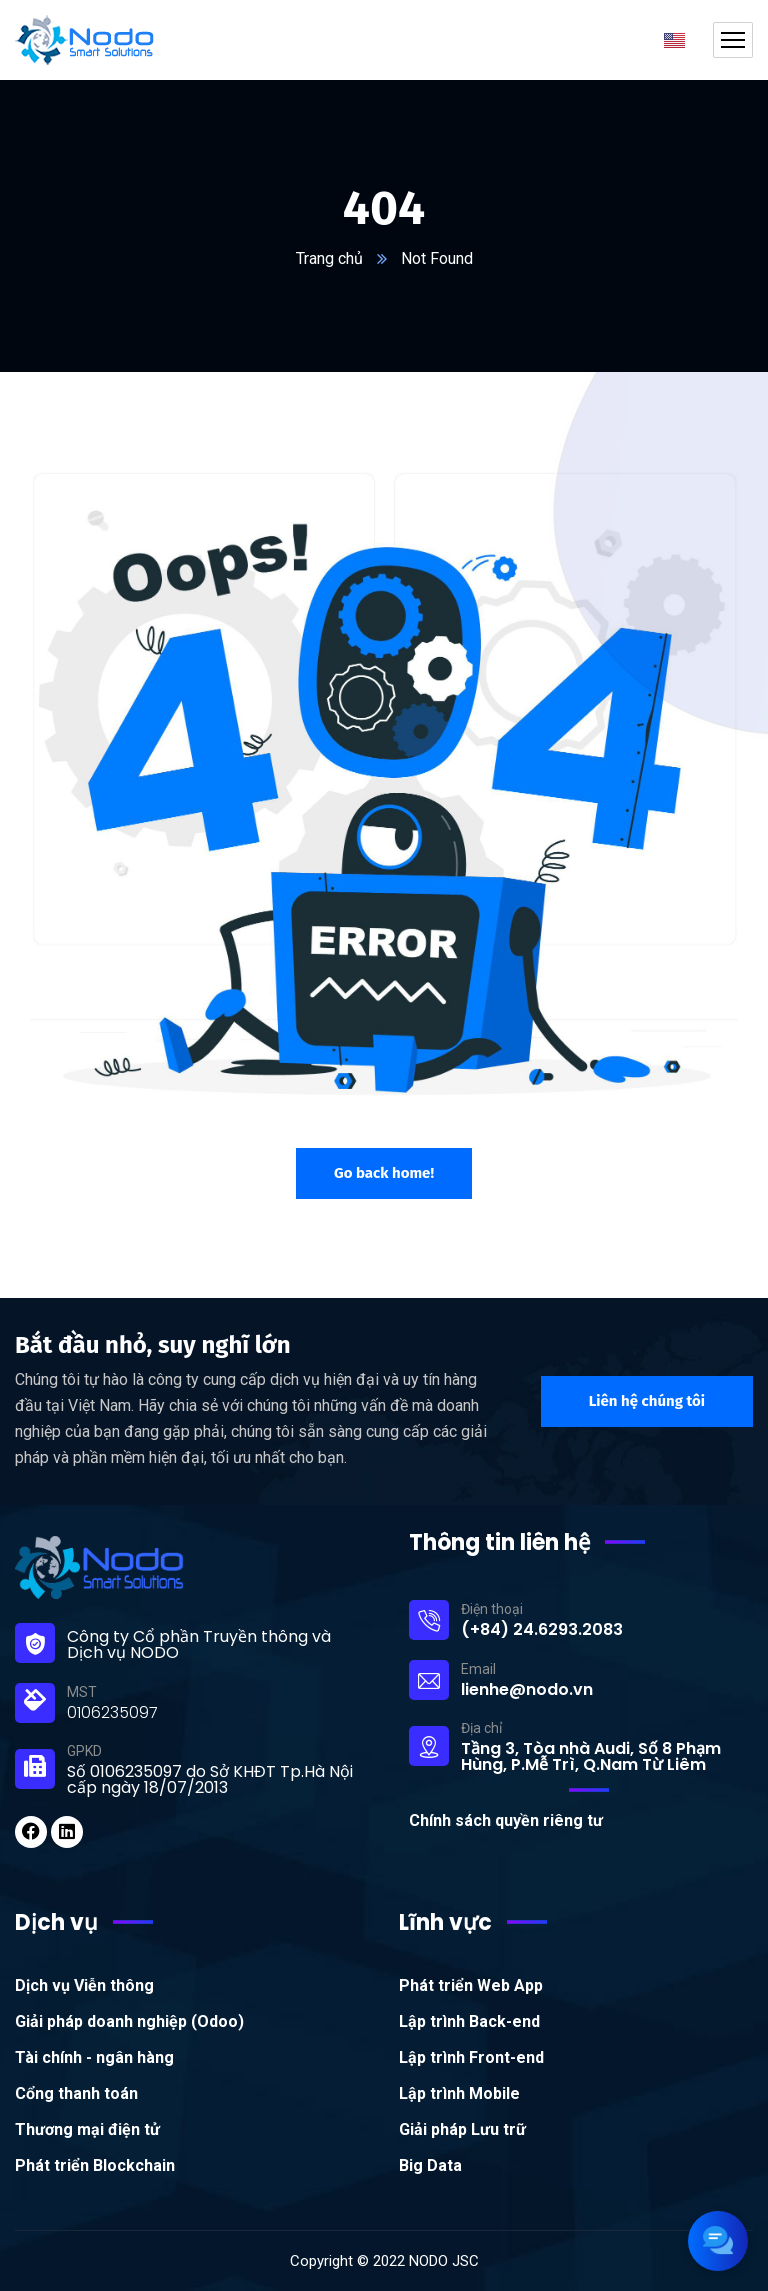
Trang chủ (329, 258)
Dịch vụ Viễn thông (84, 1985)
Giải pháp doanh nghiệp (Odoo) (129, 2021)
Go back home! (384, 1173)
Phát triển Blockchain (95, 2165)
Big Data (430, 2165)
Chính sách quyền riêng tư (506, 1820)
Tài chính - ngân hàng (94, 2057)
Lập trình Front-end (471, 2057)
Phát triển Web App (471, 1985)
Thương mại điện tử (87, 2129)
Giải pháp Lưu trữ (462, 2129)
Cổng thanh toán (76, 2093)
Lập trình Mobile (459, 2093)
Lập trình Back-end (469, 2021)
